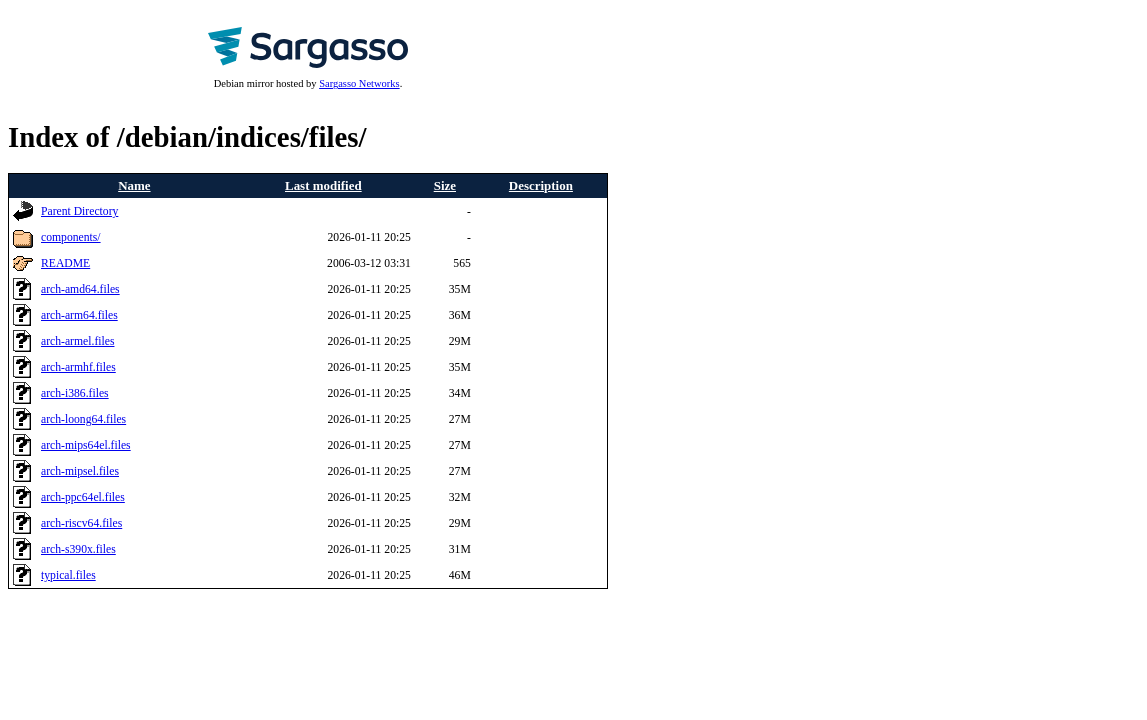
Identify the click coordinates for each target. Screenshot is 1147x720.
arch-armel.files (77, 341)
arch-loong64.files (83, 419)
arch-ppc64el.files (83, 497)
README (65, 263)
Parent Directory (79, 211)
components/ (71, 237)
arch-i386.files (75, 393)
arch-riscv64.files (81, 523)
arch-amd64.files (80, 289)
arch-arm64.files (79, 315)
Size (445, 185)
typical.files (68, 575)
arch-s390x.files (78, 549)
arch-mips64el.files (86, 445)
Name (134, 185)
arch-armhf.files (78, 367)
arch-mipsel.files (80, 471)
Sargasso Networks (359, 83)
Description (541, 185)
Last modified (323, 185)
